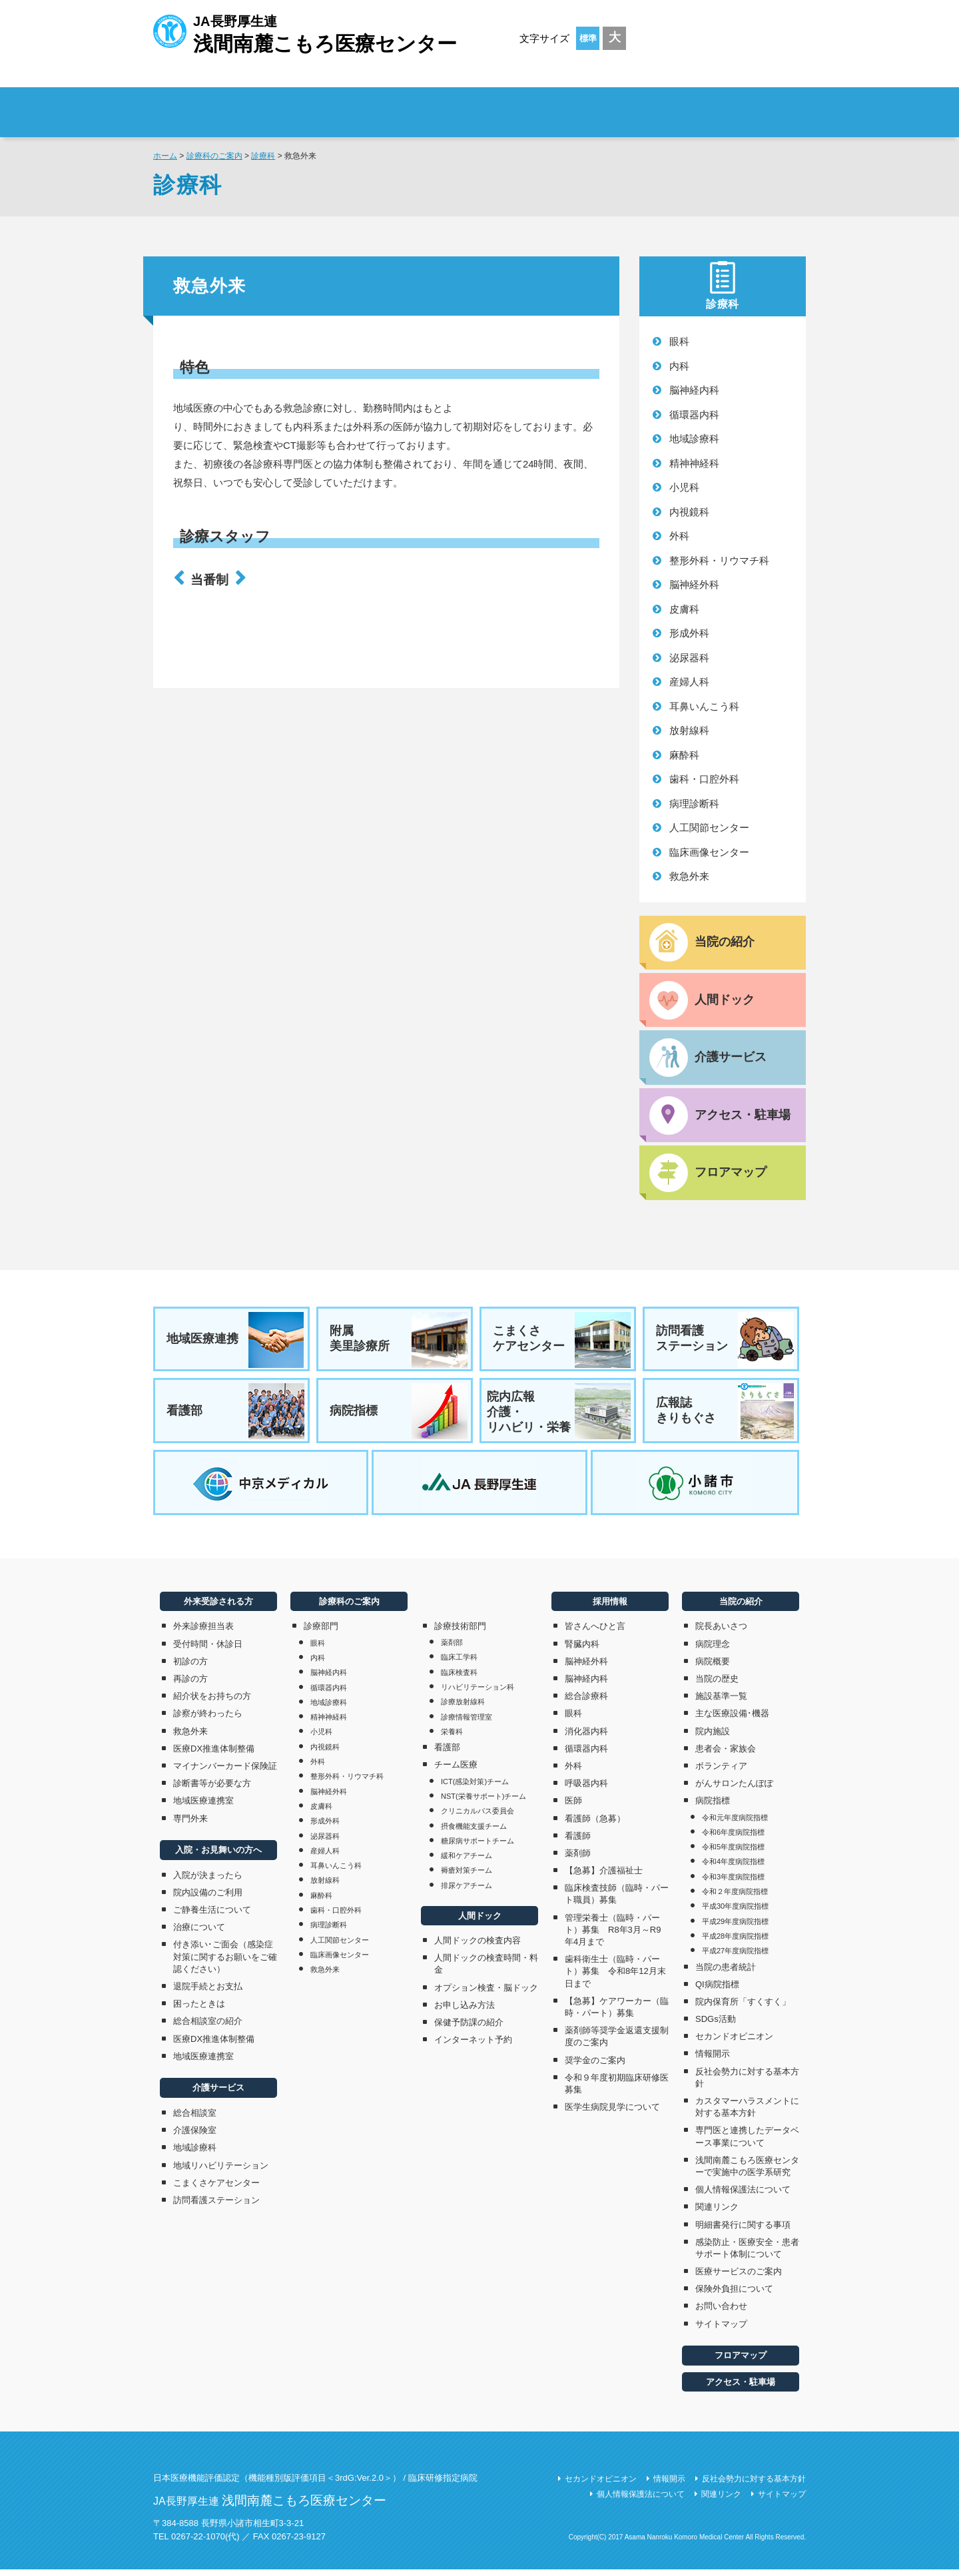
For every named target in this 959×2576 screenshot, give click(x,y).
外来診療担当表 (203, 1633)
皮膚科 (684, 609)
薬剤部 (452, 1649)
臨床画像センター (709, 852)
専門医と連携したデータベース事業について (747, 2143)
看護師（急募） (595, 1824)
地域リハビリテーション (220, 2171)
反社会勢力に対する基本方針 (747, 2083)
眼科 (679, 341)
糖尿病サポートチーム (477, 1847)
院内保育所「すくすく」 (743, 2008)
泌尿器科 (689, 657)
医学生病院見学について (612, 2113)
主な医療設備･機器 (732, 1720)
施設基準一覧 (721, 1703)
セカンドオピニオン (734, 2043)
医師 (573, 1807)
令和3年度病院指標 (733, 1883)
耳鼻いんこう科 (704, 706)
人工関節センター (709, 827)
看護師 (578, 1842)
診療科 (263, 156)
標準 (588, 38)
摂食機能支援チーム (474, 1832)
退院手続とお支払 (207, 1993)
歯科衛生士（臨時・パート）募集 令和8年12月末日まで (615, 1978)
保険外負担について (734, 2295)
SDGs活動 (715, 2026)
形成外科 (689, 633)
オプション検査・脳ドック (486, 1994)
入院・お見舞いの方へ (218, 1856)
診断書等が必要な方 (212, 1790)
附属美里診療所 (399, 1342)
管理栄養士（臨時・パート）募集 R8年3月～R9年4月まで (613, 1936)
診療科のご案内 (585, 103)
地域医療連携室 (203, 1807)
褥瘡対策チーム (466, 1877)
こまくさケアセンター (562, 1342)
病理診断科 (694, 803)
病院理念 (712, 1650)
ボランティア (721, 1772)
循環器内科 (694, 414)
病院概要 (712, 1667)
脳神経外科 (694, 584)
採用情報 (726, 103)
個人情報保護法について (743, 2196)
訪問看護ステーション (725, 1342)
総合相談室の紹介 (207, 2028)
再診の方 (190, 1685)
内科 (679, 366)
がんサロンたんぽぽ (734, 1790)
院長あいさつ (721, 1633)
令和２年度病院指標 (735, 1898)
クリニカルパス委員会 (477, 1817)
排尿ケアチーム (466, 1891)
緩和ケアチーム (466, 1862)
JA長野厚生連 (305, 32)
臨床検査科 (459, 1678)
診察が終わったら (207, 1720)
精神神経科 (694, 463)
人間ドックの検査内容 (477, 1947)
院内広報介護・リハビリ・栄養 (559, 1415)
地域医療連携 (235, 1342)
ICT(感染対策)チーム (475, 1787)
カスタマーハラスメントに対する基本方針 (747, 2113)
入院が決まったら (207, 1881)
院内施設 (712, 1737)
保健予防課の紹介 (468, 2028)
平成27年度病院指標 (735, 1957)
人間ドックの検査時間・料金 (486, 1970)
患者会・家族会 (725, 1755)
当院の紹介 (741, 1608)
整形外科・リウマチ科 (719, 560)
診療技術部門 (460, 1633)
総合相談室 (194, 2119)
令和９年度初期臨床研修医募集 (617, 2089)
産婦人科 (689, 681)
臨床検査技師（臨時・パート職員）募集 (617, 1900)
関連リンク (717, 2213)
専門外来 (190, 1824)
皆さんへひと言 (595, 1633)
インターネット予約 (473, 2046)
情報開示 (712, 2060)
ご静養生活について (212, 1916)
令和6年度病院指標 (733, 1838)
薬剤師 (578, 1859)
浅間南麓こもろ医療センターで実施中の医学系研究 (747, 2172)
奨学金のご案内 (595, 2066)
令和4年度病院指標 (733, 1868)
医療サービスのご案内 (738, 2278)
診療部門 (321, 1633)
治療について (199, 1934)
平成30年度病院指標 (735, 1913)
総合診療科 (586, 1703)
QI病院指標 (717, 1990)
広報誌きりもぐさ (725, 1415)
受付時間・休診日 (207, 1650)
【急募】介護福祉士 (604, 1877)
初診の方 (190, 1667)
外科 (679, 535)
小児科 (684, 487)
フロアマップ (741, 2362)
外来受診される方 (338, 103)
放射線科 (689, 730)
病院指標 (399, 1415)
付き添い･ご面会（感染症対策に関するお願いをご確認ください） (225, 1963)
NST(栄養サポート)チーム (483, 1802)
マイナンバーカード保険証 (225, 1772)
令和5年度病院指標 (733, 1853)
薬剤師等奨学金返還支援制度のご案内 (617, 2043)
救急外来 (689, 876)
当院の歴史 (717, 1685)
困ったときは (199, 2010)
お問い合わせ (721, 2313)
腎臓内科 (582, 1650)
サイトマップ (721, 2330)
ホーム (165, 156)
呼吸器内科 (586, 1790)
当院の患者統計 (725, 1973)
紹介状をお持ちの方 (212, 1703)
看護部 (235, 1415)
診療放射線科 (463, 1708)
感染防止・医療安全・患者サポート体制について (747, 2254)
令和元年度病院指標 (735, 1823)
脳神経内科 (694, 390)
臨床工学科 (459, 1664)
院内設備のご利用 (207, 1898)
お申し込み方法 (464, 2011)
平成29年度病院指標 (735, 1927)
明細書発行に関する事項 (743, 2231)
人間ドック (479, 1922)
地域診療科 (694, 438)
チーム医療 (456, 1771)
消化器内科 (586, 1737)
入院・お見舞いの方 (461, 103)
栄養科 (452, 1738)
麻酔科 (684, 755)
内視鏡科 (689, 511)
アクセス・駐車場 (740, 2388)
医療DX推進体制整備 (213, 1755)
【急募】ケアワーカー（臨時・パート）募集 (617, 2013)
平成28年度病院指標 (735, 1942)
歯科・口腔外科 (704, 779)
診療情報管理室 (466, 1723)
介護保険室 (194, 2137)
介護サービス (218, 2094)
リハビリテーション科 (477, 1694)
